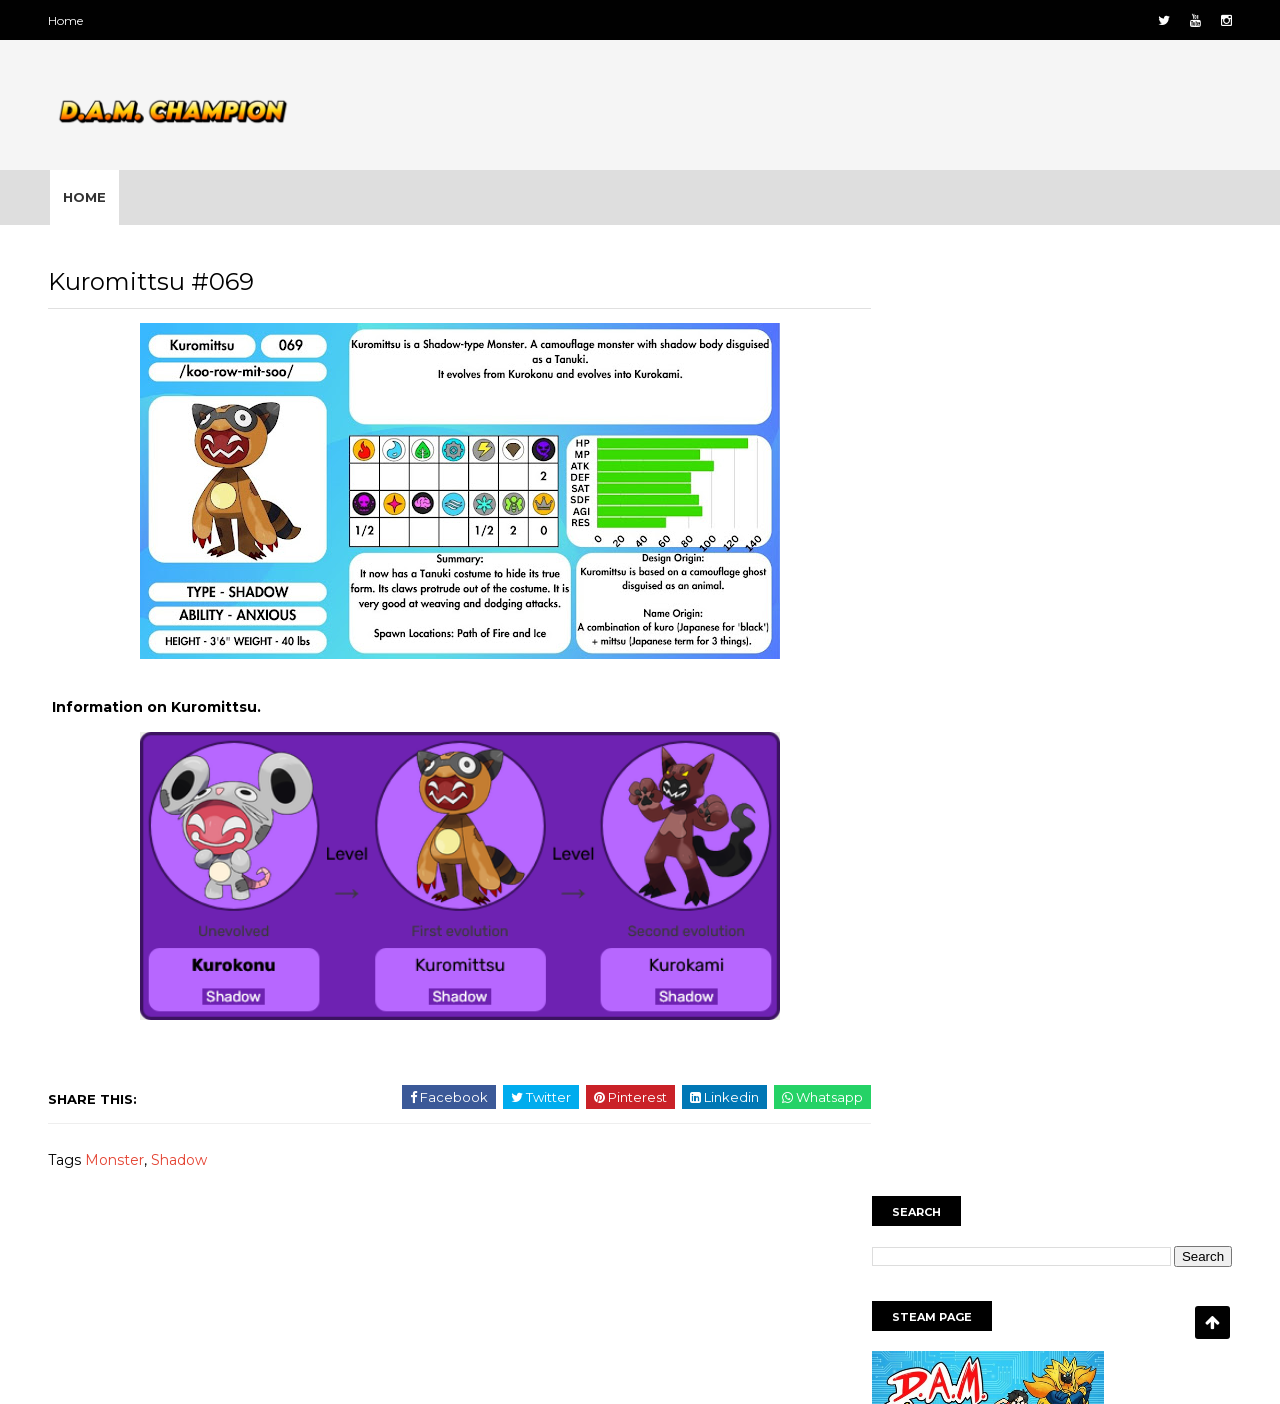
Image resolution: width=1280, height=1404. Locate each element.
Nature (1075, 1102)
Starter (989, 1137)
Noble (1151, 1102)
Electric (1134, 1033)
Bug (892, 1033)
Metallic (1155, 1068)
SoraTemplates (590, 1367)
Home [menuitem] (89, 197)
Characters (974, 1033)
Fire (891, 1068)
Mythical (993, 1102)
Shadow (186, 1164)
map (1004, 1068)
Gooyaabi (792, 1367)
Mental (1074, 1068)
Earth (1060, 1033)
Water (1131, 1137)
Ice (947, 1068)
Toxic (1061, 1137)
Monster (121, 1164)
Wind (896, 1172)
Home (72, 20)
